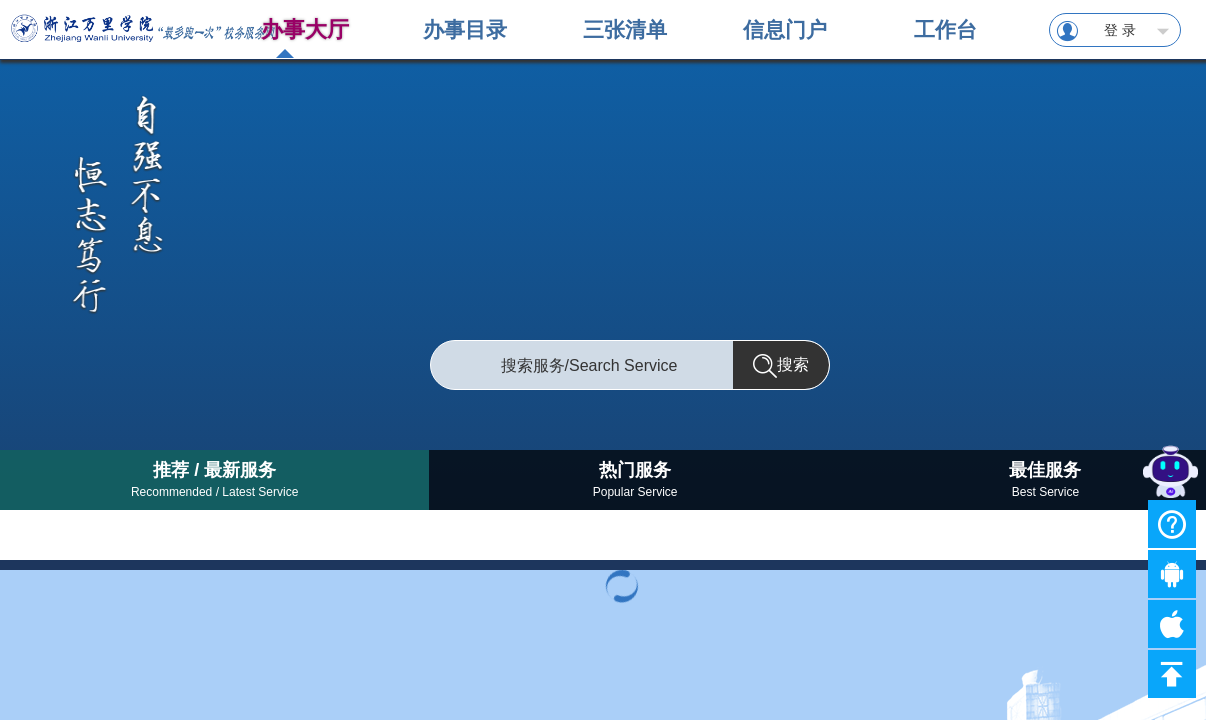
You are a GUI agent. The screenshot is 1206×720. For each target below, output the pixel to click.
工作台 (945, 29)
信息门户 (785, 29)
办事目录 (465, 29)
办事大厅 (305, 29)
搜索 (781, 366)
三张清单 (625, 29)
